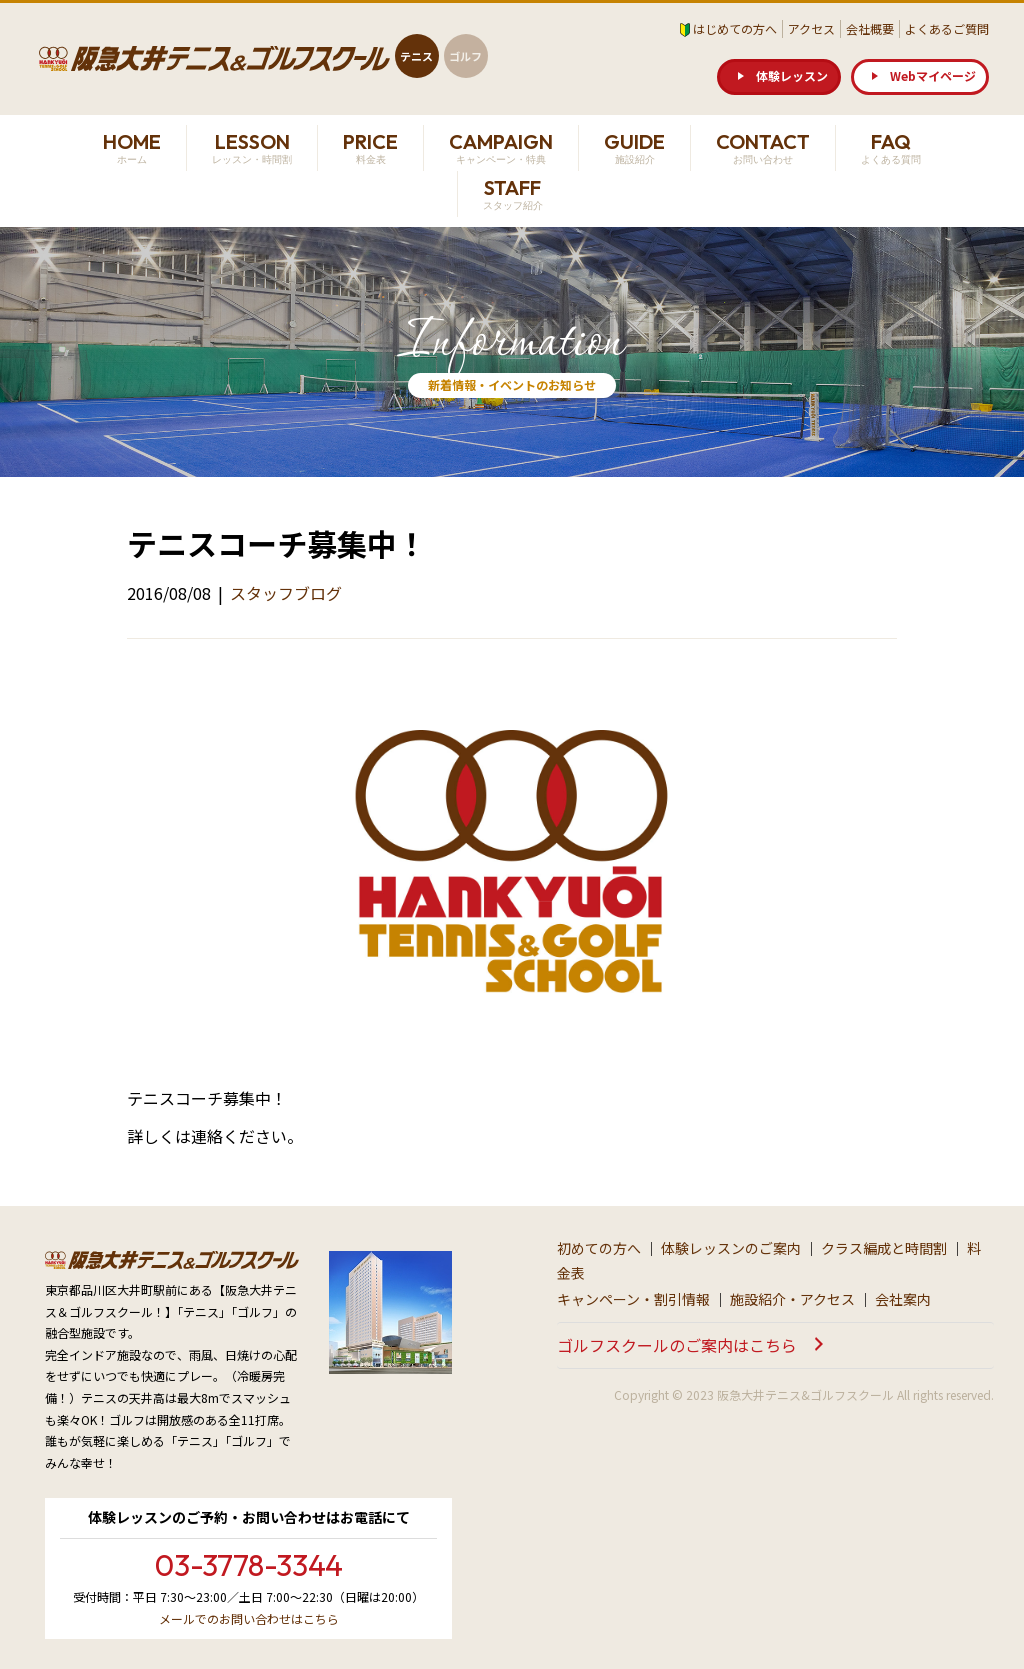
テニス (416, 56)
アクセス (811, 28)
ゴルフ (465, 56)
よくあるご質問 (947, 28)
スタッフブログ (286, 593)
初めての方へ (599, 1248)
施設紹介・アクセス (792, 1299)
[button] (779, 77)
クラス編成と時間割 (884, 1248)
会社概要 (870, 28)
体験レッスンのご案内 (731, 1248)
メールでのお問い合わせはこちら (249, 1618)
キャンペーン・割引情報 (633, 1299)
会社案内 (903, 1299)
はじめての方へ (735, 28)
